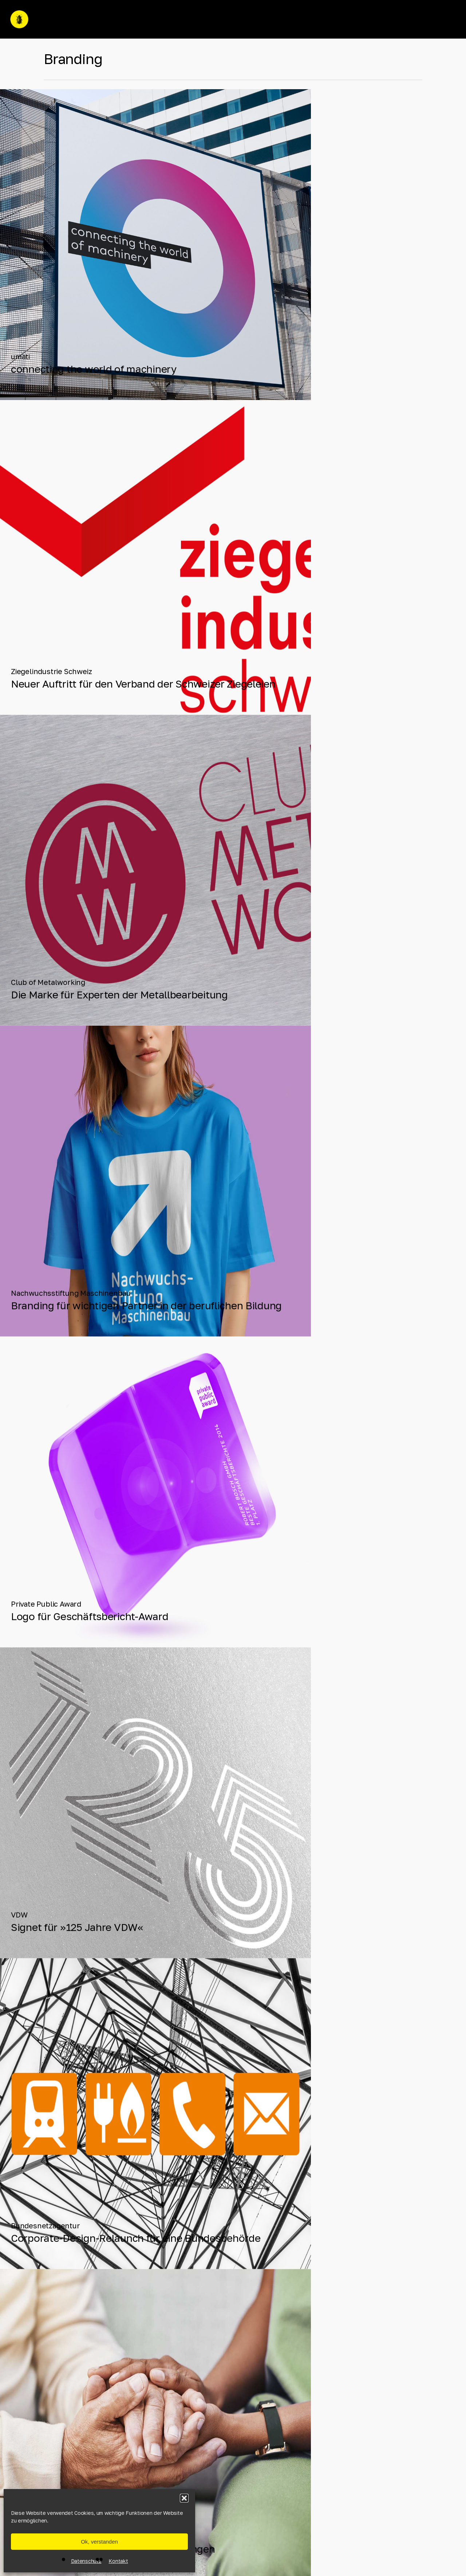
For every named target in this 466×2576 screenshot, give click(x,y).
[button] (184, 2498)
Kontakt (118, 2561)
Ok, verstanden (99, 2542)
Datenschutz (86, 2561)
